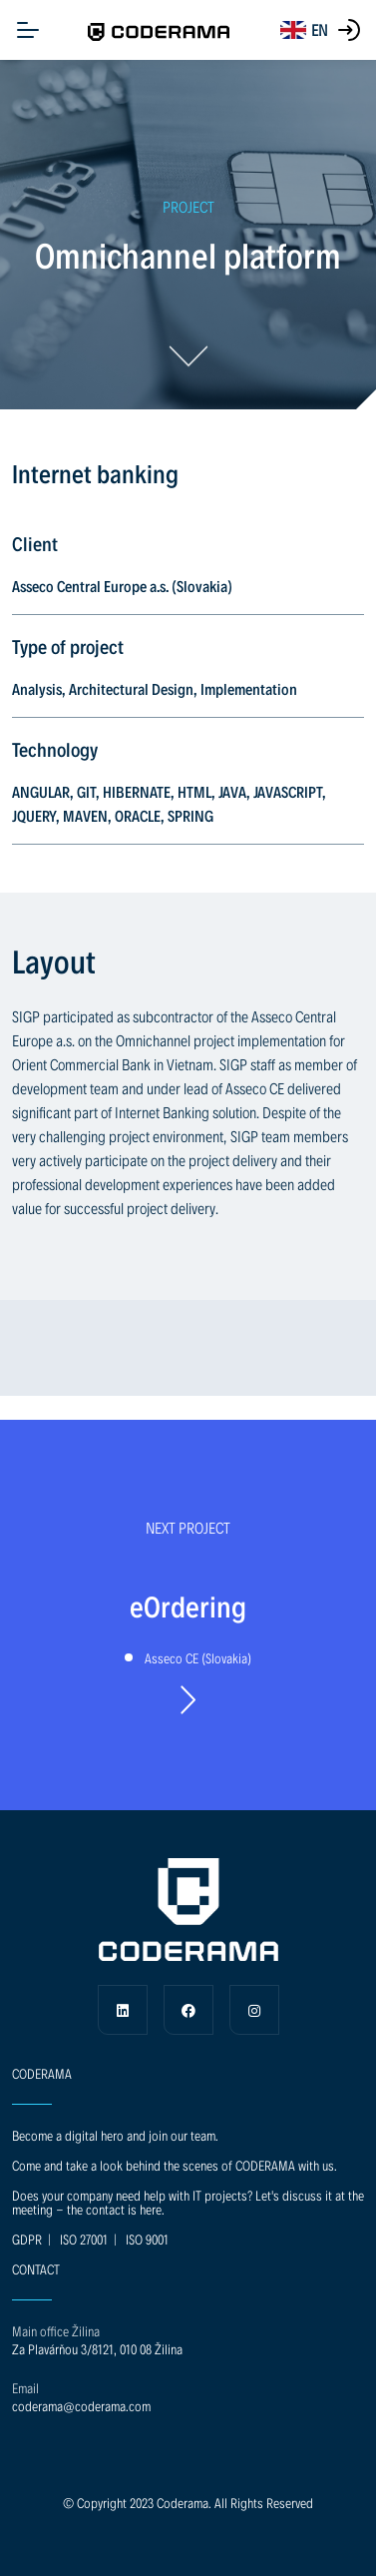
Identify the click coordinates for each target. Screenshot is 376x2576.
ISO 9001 (147, 2239)
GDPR (27, 2239)
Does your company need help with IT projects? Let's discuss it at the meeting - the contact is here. (188, 2202)
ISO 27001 (84, 2239)
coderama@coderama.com (81, 2405)
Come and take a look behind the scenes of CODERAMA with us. (174, 2165)
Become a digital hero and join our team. (115, 2135)
